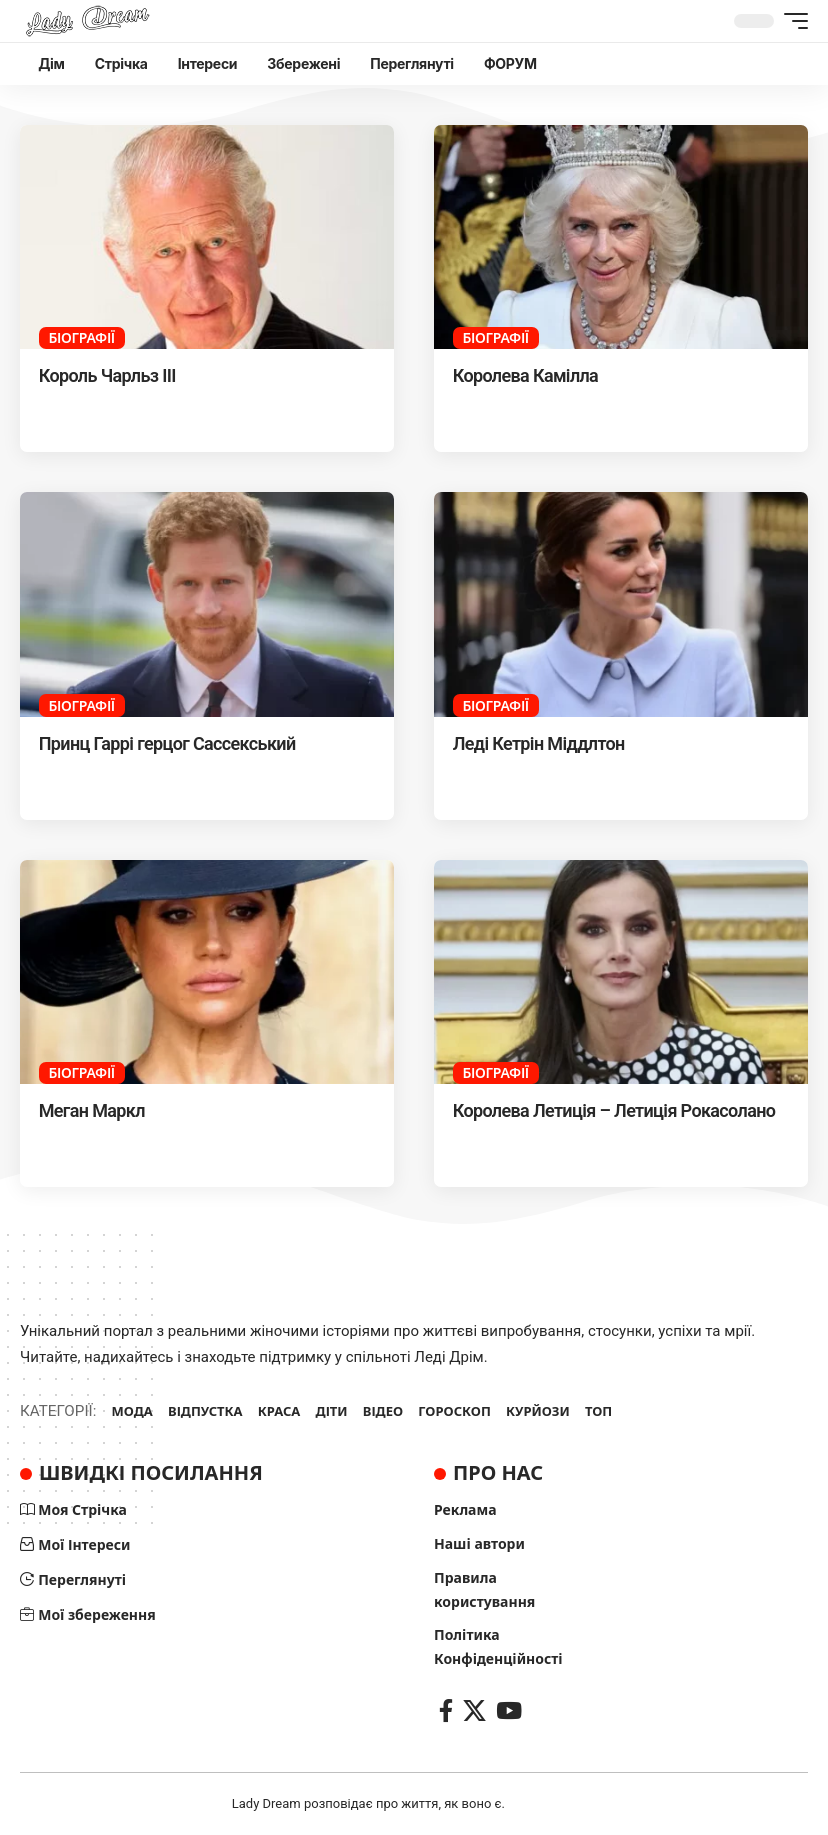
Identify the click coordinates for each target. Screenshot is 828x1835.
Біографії (81, 337)
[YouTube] (509, 1710)
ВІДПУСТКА (205, 1411)
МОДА (132, 1411)
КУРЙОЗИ (538, 1411)
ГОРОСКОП (454, 1411)
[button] (791, 21)
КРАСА (279, 1411)
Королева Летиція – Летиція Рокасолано (614, 1110)
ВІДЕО (383, 1411)
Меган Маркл (92, 1110)
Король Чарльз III (107, 375)
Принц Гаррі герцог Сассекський (167, 743)
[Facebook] (446, 1710)
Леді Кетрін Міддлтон (539, 743)
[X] (474, 1710)
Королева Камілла (525, 375)
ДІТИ (332, 1411)
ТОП (598, 1411)
